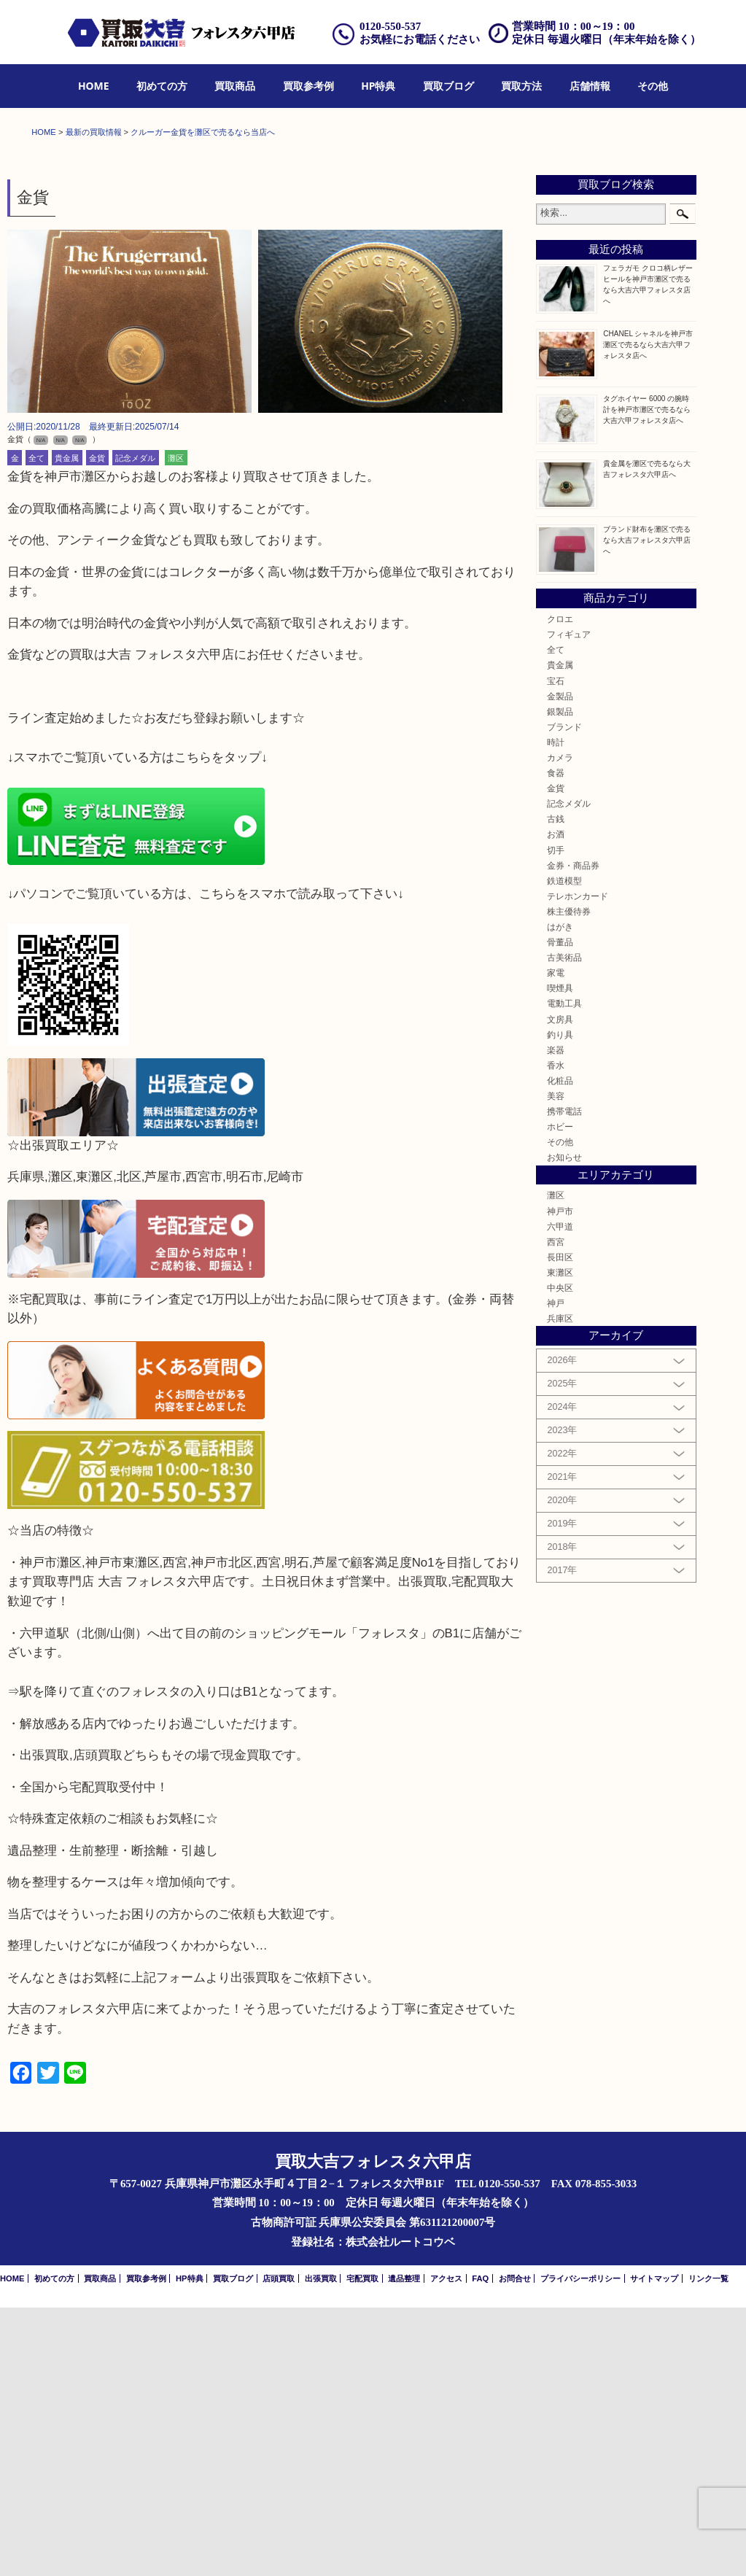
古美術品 (564, 1225)
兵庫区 (560, 1586)
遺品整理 (404, 2546)
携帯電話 (564, 1379)
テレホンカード (577, 1164)
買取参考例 (308, 86)
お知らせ (564, 1426)
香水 (555, 1333)
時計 (555, 1010)
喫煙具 (560, 1257)
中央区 (560, 1556)
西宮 (555, 1510)
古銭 (555, 1088)
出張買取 (321, 2546)
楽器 (555, 1318)
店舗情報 (590, 86)
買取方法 (521, 86)
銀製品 (560, 980)
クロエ (560, 887)
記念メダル (135, 726)
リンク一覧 (708, 2546)
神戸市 (560, 1479)
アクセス (446, 2546)
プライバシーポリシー (580, 2546)
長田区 (560, 1525)
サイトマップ (654, 2546)
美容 (555, 1364)
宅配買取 (362, 2546)
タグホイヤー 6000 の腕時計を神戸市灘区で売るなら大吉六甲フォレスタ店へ (647, 678)
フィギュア (569, 902)
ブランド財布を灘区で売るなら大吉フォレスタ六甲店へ (647, 808)
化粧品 (560, 1349)
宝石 (555, 949)
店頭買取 (279, 2546)
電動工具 (564, 1272)
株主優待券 (569, 1179)
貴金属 (67, 726)
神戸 (555, 1571)
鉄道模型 (564, 1149)
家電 (555, 1241)
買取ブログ (448, 86)
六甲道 (560, 1495)
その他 (652, 86)
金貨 (97, 726)
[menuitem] (94, 86)
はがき (560, 1195)
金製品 (560, 964)
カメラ (560, 1026)
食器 (555, 1041)
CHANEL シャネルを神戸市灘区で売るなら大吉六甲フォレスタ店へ (648, 613)
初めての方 (161, 86)
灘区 (176, 726)
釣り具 (560, 1303)
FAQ (480, 2546)
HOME (93, 86)
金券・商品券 (573, 1133)
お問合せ (515, 2546)
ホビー (560, 1395)
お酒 (555, 1103)
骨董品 (560, 1210)
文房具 (560, 1287)
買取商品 (234, 86)
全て (36, 726)
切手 (555, 1118)
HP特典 (378, 86)
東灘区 (560, 1540)
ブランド (564, 995)
